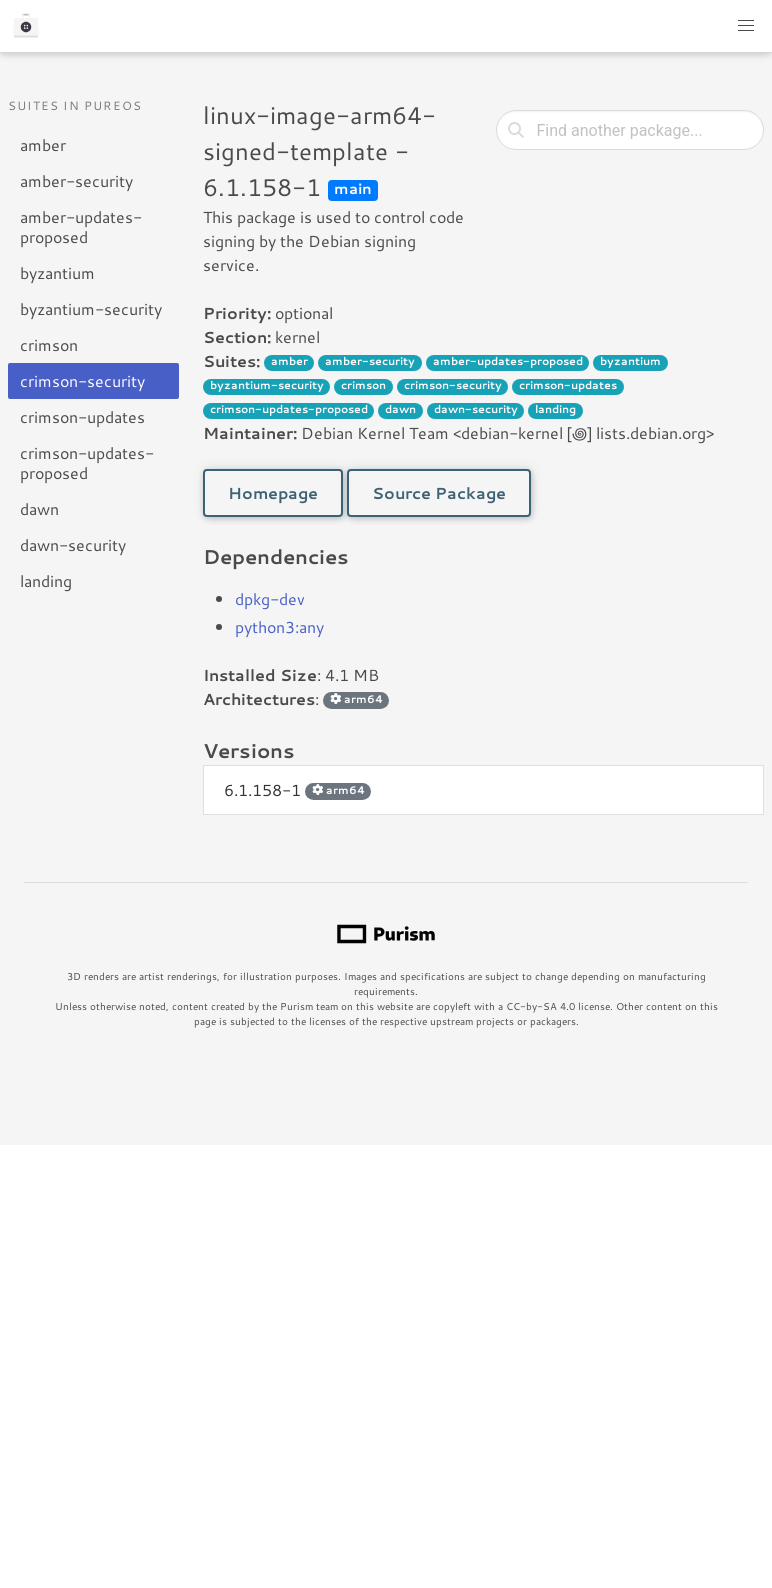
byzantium (57, 272)
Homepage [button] (273, 492)
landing (46, 580)
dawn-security (73, 544)
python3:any (279, 626)
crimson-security (82, 380)
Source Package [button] (439, 492)
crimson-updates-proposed (87, 462)
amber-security (76, 180)
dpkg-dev (270, 598)
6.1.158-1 (297, 789)
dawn (39, 508)
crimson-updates (82, 416)
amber (43, 144)
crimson (49, 344)
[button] (746, 26)
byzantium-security (91, 308)
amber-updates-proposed (81, 226)
